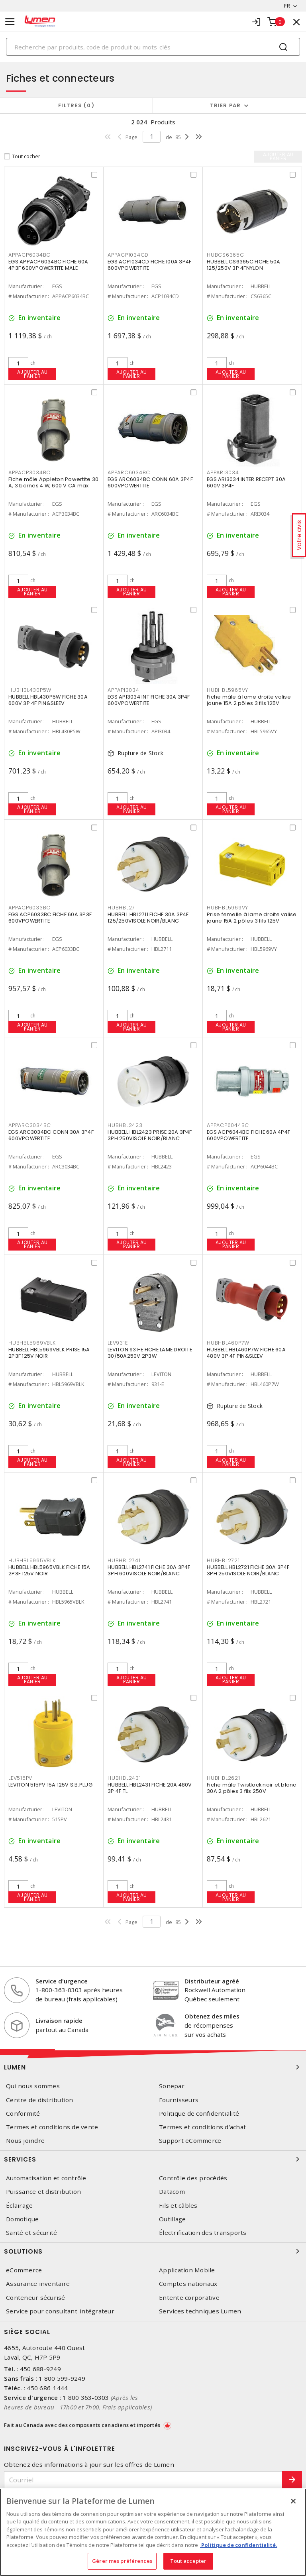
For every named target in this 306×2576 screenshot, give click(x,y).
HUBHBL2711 (123, 907)
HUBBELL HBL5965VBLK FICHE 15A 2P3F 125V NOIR (49, 1570)
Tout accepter (188, 2560)
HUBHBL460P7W (228, 1342)
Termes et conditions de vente (52, 2127)
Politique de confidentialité (199, 2113)
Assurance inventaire (38, 2283)
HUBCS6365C (225, 254)
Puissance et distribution (43, 2191)
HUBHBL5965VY (227, 690)
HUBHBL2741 (124, 1560)
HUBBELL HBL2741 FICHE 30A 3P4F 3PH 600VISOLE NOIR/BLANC (149, 1570)
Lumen (153, 2067)
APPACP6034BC (29, 254)
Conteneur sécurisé (35, 2297)
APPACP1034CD (128, 254)
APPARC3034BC (29, 1125)
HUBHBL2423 (125, 1125)
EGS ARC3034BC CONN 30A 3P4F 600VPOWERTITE (51, 1135)
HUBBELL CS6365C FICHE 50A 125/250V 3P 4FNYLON (243, 264)
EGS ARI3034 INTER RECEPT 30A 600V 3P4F (246, 482)
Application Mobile (187, 2270)
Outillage (172, 2219)
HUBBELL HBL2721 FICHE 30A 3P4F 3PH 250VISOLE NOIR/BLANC (248, 1570)
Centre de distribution (39, 2100)
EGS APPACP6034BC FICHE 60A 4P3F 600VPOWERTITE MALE (48, 264)
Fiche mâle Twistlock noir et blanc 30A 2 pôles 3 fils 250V (251, 1788)
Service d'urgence (61, 1981)
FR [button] (287, 5)
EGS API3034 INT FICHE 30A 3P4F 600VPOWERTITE (149, 700)
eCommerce (24, 2270)
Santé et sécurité (31, 2232)
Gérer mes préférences (122, 2560)
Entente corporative (189, 2297)
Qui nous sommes (33, 2086)
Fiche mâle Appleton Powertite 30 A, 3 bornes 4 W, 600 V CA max (53, 482)
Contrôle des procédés (193, 2178)
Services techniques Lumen (200, 2311)
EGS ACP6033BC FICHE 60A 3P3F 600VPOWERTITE (50, 917)
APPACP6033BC (29, 907)
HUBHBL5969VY (227, 907)
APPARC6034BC (129, 472)
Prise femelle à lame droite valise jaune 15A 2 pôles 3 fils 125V (252, 917)
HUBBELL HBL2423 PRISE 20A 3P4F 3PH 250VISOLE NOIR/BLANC (150, 1135)
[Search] (153, 47)
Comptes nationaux (188, 2283)
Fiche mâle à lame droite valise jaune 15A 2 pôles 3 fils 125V (249, 700)
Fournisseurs (178, 2100)
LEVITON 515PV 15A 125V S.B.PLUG (50, 1784)
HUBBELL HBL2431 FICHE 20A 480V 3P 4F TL (150, 1788)
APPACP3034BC (29, 472)
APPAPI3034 (123, 690)
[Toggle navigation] (10, 21)
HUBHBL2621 (223, 1778)
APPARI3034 (223, 472)
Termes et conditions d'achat (202, 2127)
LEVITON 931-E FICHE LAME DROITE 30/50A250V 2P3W (150, 1352)
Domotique (22, 2219)
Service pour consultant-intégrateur (60, 2311)
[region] (153, 2532)
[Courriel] (143, 2480)
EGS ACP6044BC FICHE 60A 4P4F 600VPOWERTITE (248, 1135)
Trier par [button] (225, 105)
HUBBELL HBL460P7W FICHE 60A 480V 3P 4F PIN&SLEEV (246, 1352)
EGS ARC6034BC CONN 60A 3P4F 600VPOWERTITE (150, 482)
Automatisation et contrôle (46, 2178)
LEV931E (118, 1342)
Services (153, 2159)
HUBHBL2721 (223, 1560)
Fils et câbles (178, 2205)
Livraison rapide (58, 2020)
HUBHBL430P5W (29, 690)
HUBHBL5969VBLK (32, 1342)
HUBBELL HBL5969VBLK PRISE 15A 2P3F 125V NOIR (49, 1352)
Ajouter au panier (32, 374)
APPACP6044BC (228, 1125)
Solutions (153, 2251)
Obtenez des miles (211, 2016)
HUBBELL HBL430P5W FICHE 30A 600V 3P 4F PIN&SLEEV (48, 700)
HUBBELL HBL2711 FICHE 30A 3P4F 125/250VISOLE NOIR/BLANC (148, 917)
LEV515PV (20, 1778)
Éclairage (19, 2205)
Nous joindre (25, 2140)
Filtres (76, 105)
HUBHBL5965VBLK (32, 1560)
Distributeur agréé (211, 1981)
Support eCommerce (190, 2140)
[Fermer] (293, 2501)
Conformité (23, 2113)
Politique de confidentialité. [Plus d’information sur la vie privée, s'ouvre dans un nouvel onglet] (238, 2545)
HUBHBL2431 (124, 1778)
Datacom (172, 2191)
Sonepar (171, 2086)
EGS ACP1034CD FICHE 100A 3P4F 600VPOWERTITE (149, 264)
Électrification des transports (203, 2232)
